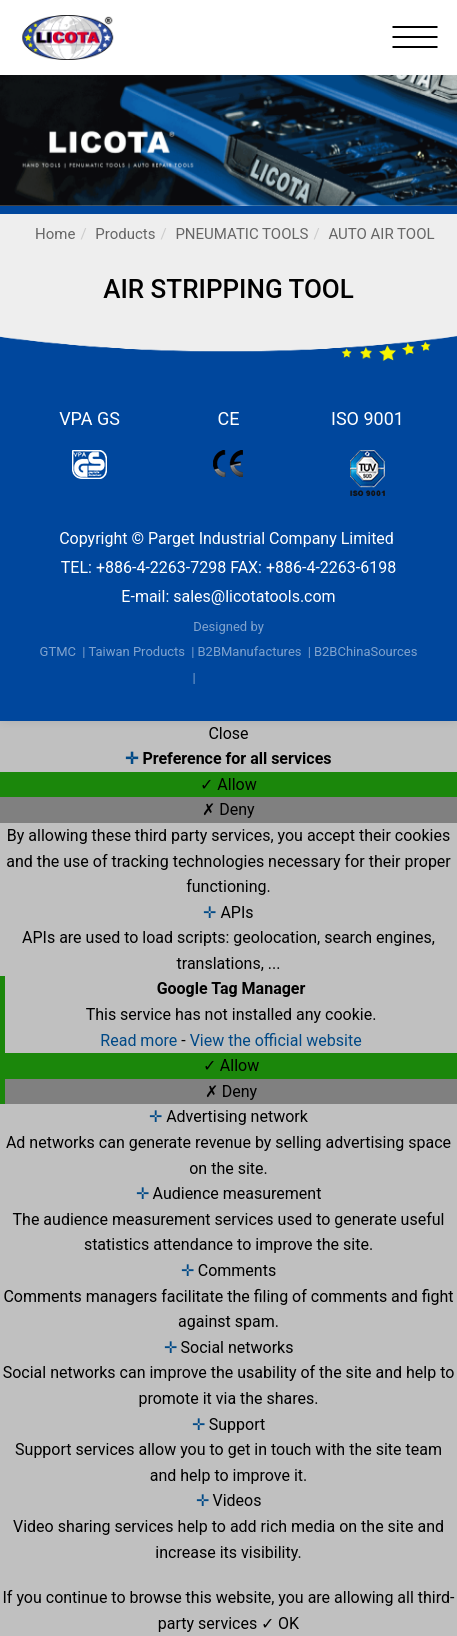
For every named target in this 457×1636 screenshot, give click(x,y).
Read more (140, 1040)
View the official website (276, 1040)
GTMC (58, 651)
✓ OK (280, 1623)
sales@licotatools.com (254, 596)
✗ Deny (228, 809)
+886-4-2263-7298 (161, 567)
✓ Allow (228, 784)
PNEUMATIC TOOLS (241, 234)
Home (55, 234)
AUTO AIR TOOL (381, 234)
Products (125, 234)
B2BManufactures (250, 651)
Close (228, 733)
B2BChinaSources (366, 651)
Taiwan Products (136, 651)
